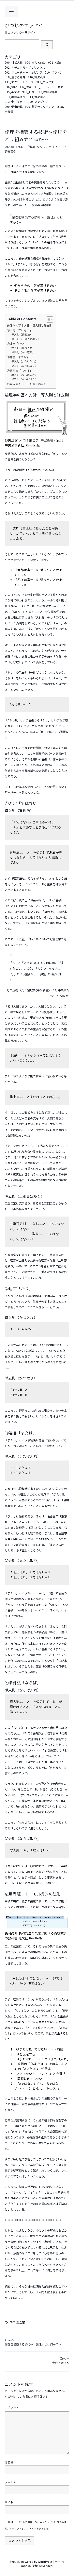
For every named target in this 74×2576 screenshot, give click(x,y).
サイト (9, 2502)
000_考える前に (35, 62)
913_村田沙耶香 (47, 92)
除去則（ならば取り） (24, 379)
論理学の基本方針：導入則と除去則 (29, 325)
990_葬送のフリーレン (39, 106)
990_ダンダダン (38, 101)
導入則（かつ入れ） (23, 348)
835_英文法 (12, 92)
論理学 (20, 2322)
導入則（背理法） (22, 334)
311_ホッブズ (45, 82)
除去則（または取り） (24, 366)
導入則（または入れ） (24, 361)
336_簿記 (11, 87)
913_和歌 (28, 92)
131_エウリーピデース (19, 82)
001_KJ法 (54, 62)
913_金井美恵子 (15, 101)
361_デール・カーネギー (50, 87)
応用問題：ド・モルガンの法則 (26, 384)
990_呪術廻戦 (14, 106)
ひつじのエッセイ (24, 25)
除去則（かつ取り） (23, 352)
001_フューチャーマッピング (23, 72)
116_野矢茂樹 (37, 77)
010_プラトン (54, 72)
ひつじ (41, 147)
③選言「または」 (18, 357)
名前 (9, 2462)
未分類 (9, 111)
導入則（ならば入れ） (24, 375)
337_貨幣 (25, 87)
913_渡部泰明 (37, 96)
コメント (12, 2407)
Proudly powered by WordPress (31, 2562)
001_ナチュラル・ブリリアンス (25, 67)
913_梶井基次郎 (15, 96)
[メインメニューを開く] (11, 11)
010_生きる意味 (15, 77)
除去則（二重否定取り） (25, 339)
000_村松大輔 (14, 62)
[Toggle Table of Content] (47, 319)
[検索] (47, 44)
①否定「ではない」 (19, 330)
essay (60, 106)
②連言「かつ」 (17, 343)
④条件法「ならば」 (19, 370)
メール (11, 2482)
